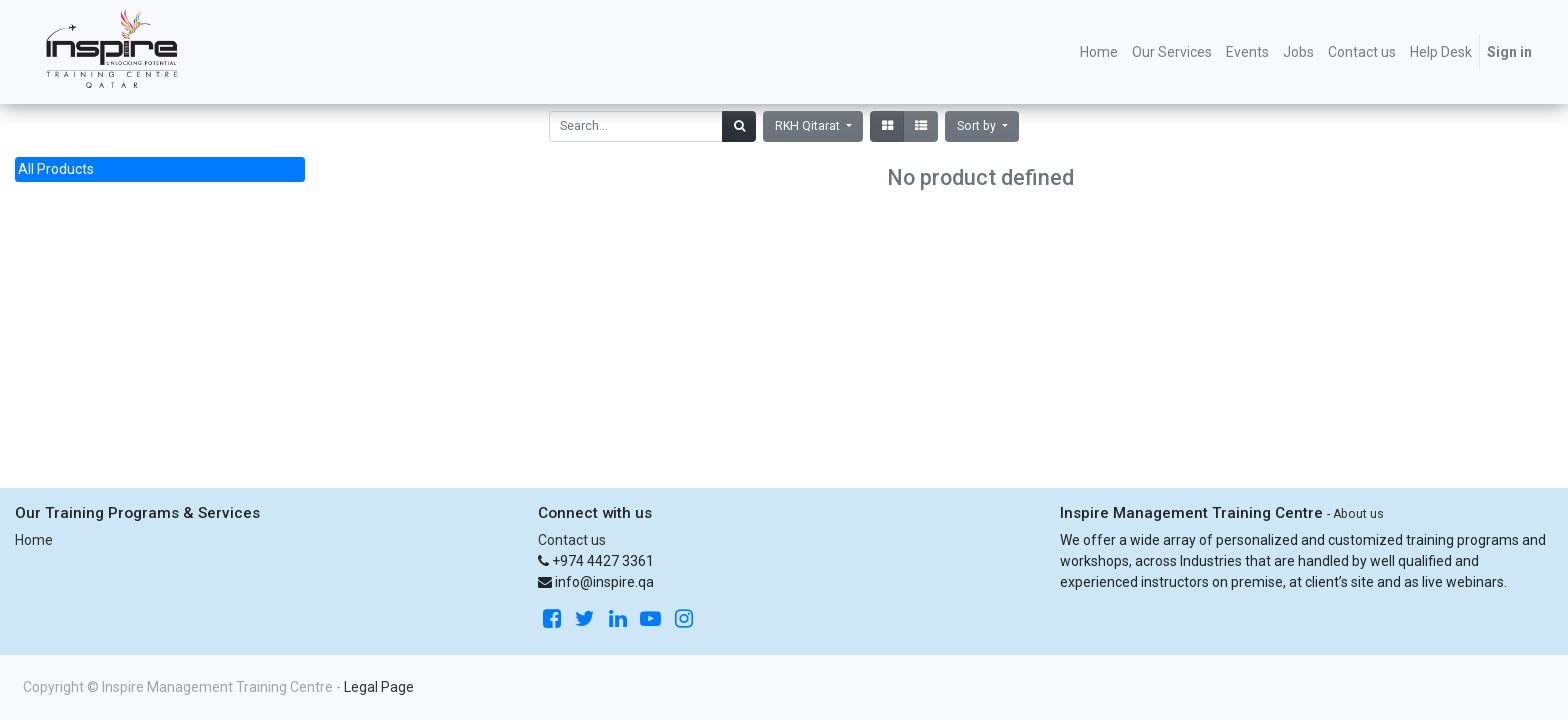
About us (1358, 514)
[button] (982, 126)
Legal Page (379, 687)
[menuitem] (1099, 52)
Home (34, 540)
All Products (56, 169)
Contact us (572, 540)
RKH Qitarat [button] (809, 126)
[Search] (739, 126)
